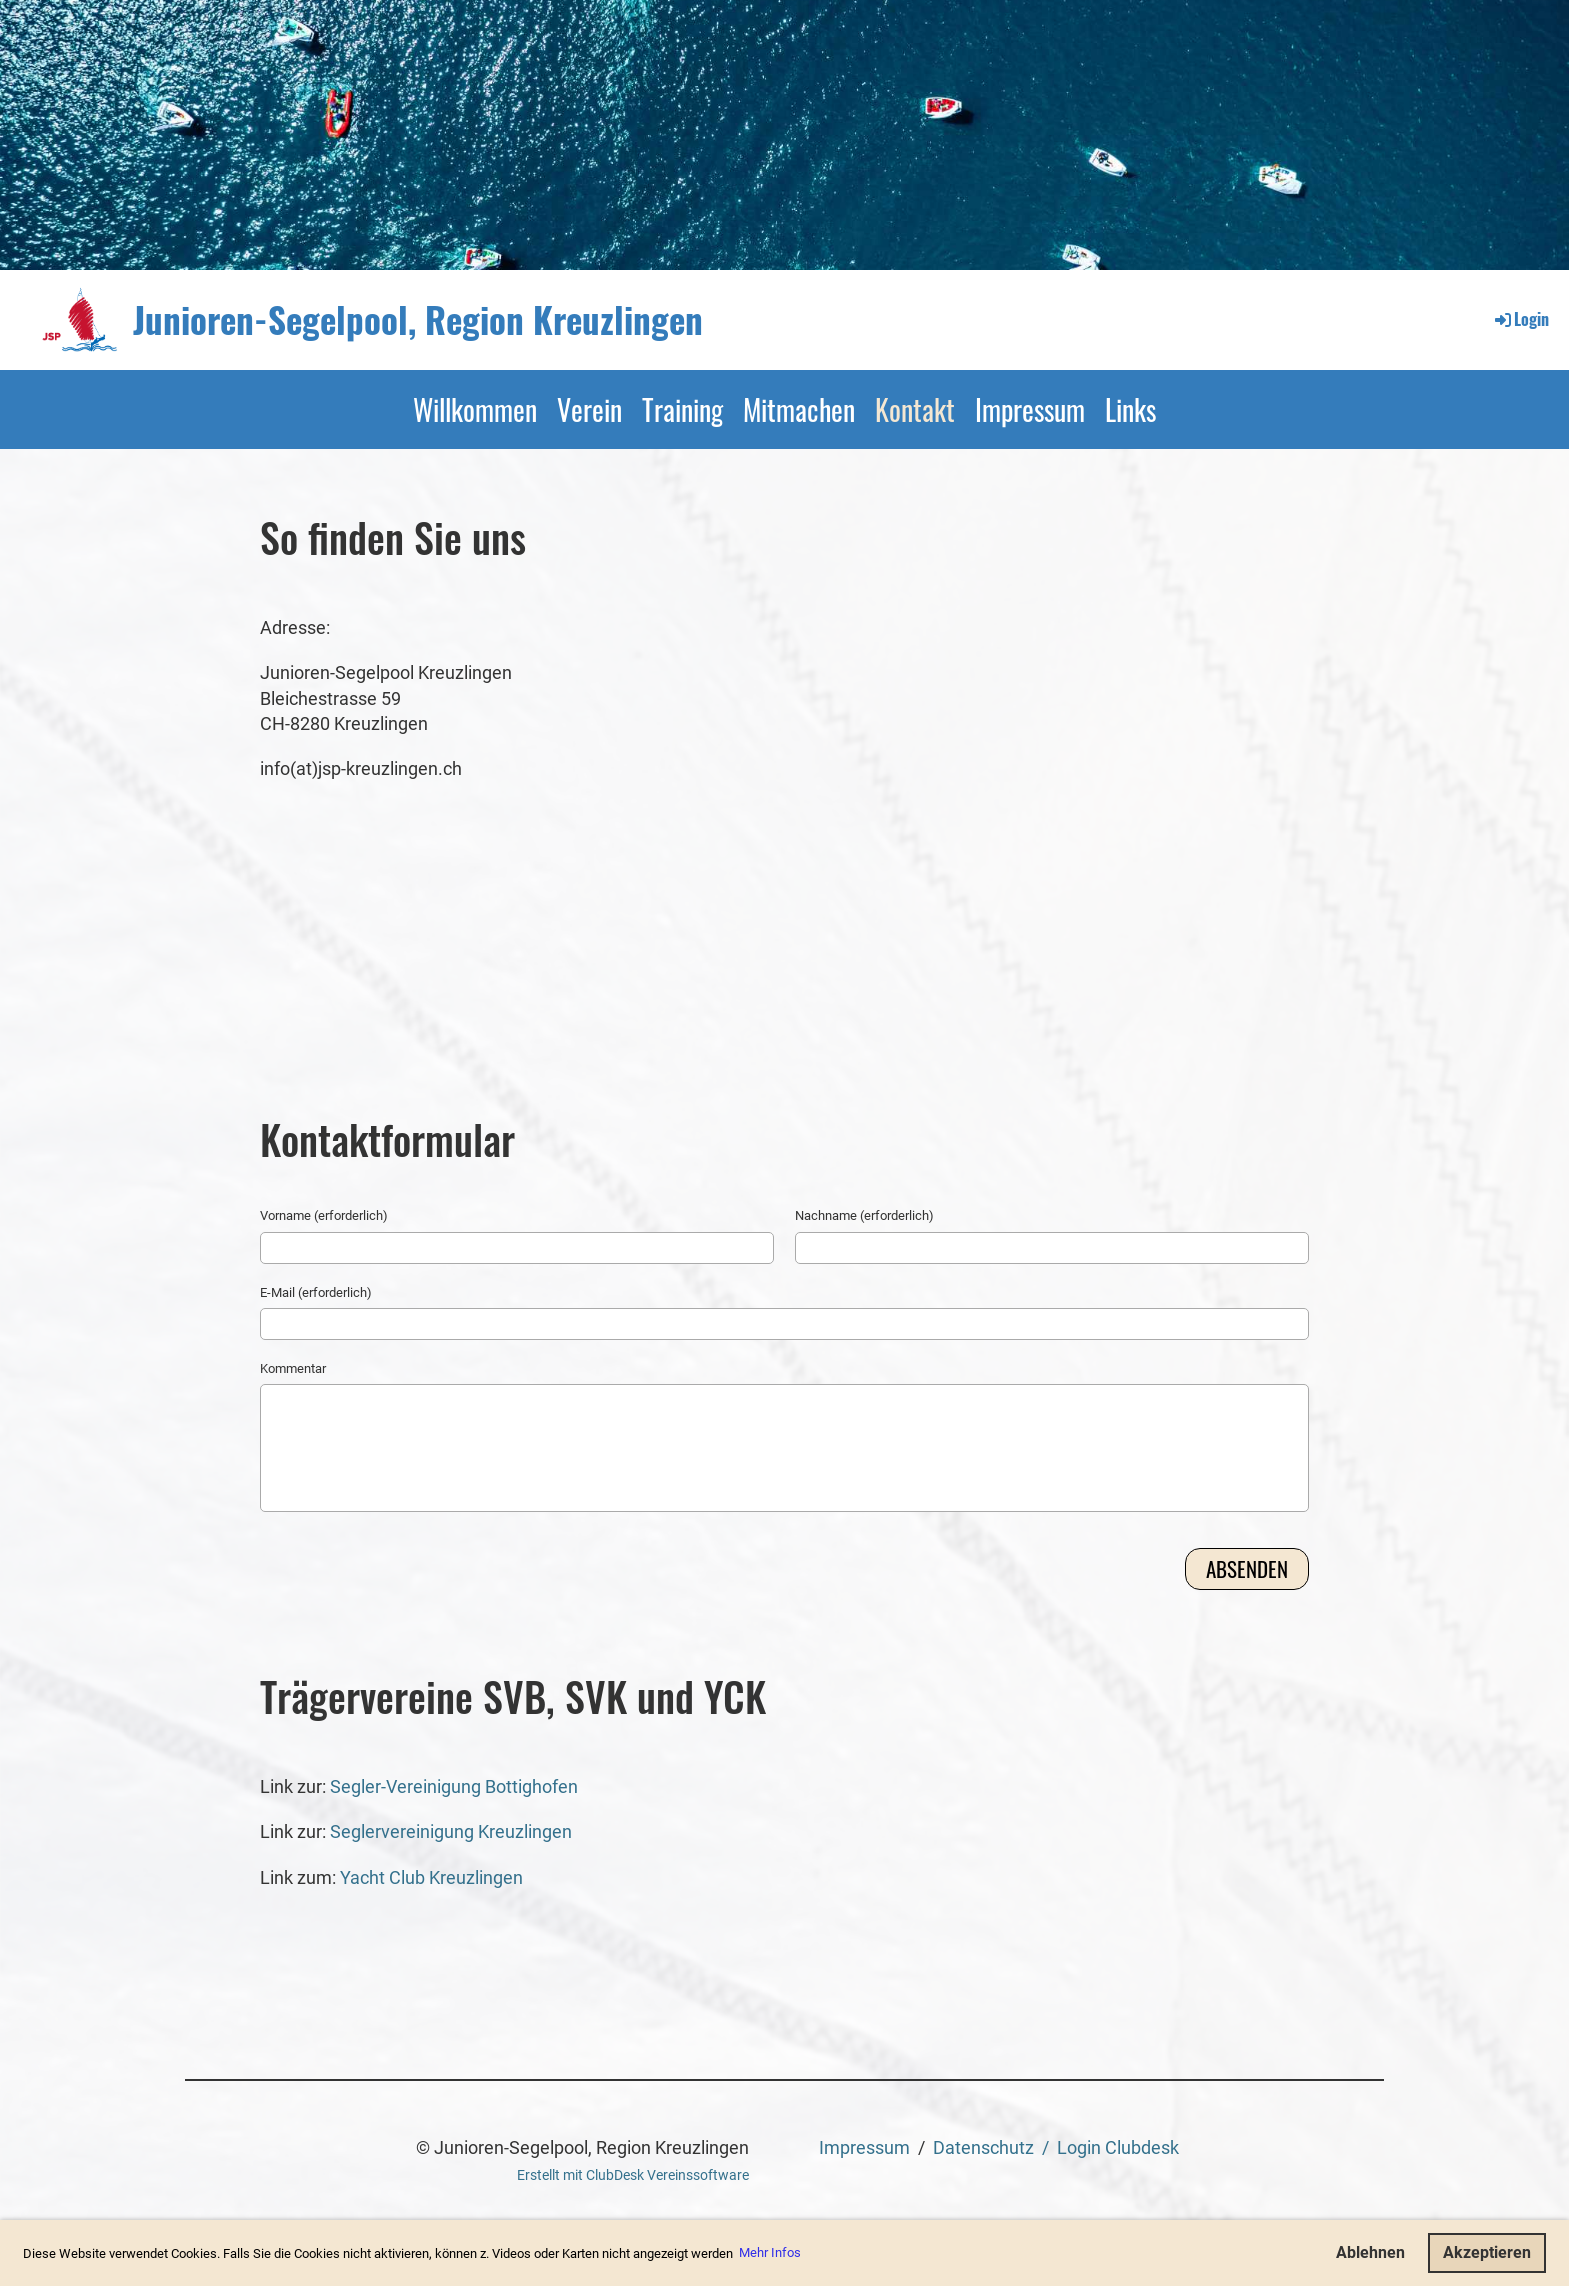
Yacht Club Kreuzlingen (431, 1877)
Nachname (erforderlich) (864, 1215)
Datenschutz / (995, 2147)
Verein (589, 409)
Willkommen (475, 409)
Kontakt (915, 409)
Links (1130, 409)
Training (682, 409)
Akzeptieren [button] (1487, 2252)
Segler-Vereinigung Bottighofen (452, 1786)
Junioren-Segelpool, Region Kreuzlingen (418, 319)
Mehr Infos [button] (770, 2252)
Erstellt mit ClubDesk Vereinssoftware (633, 2175)
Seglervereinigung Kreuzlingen (451, 1831)
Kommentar (293, 1368)
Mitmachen (799, 409)
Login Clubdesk (1118, 2147)
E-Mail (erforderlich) (316, 1292)
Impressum (1030, 409)
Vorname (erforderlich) (324, 1215)
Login (1520, 319)
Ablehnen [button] (1370, 2252)
